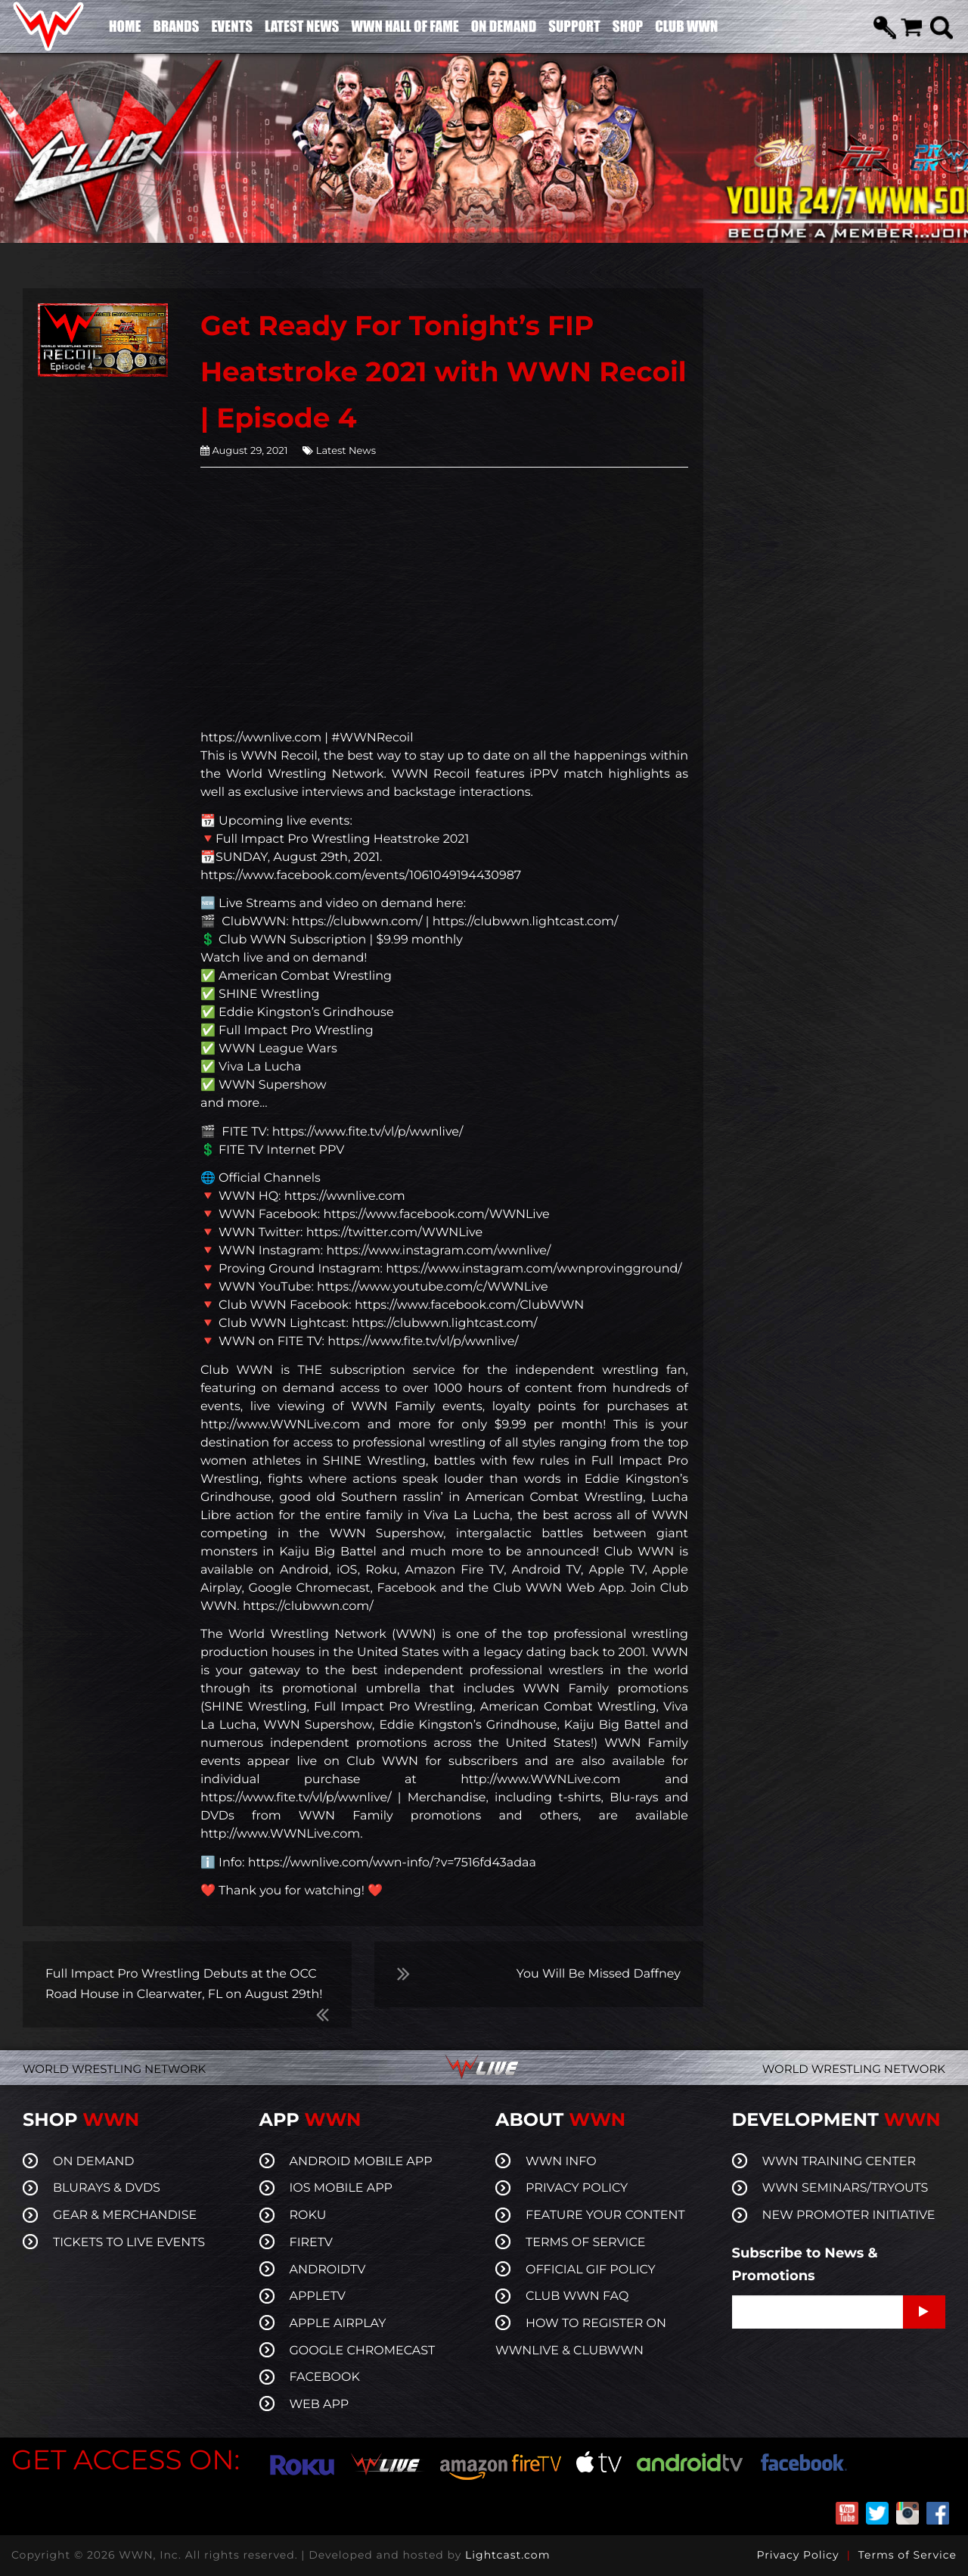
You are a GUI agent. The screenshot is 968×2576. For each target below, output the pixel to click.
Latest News (346, 451)
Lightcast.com (507, 2555)
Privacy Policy (797, 2555)
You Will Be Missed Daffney (599, 1974)
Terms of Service (907, 2555)
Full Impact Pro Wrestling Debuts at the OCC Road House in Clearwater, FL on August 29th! (183, 1984)
